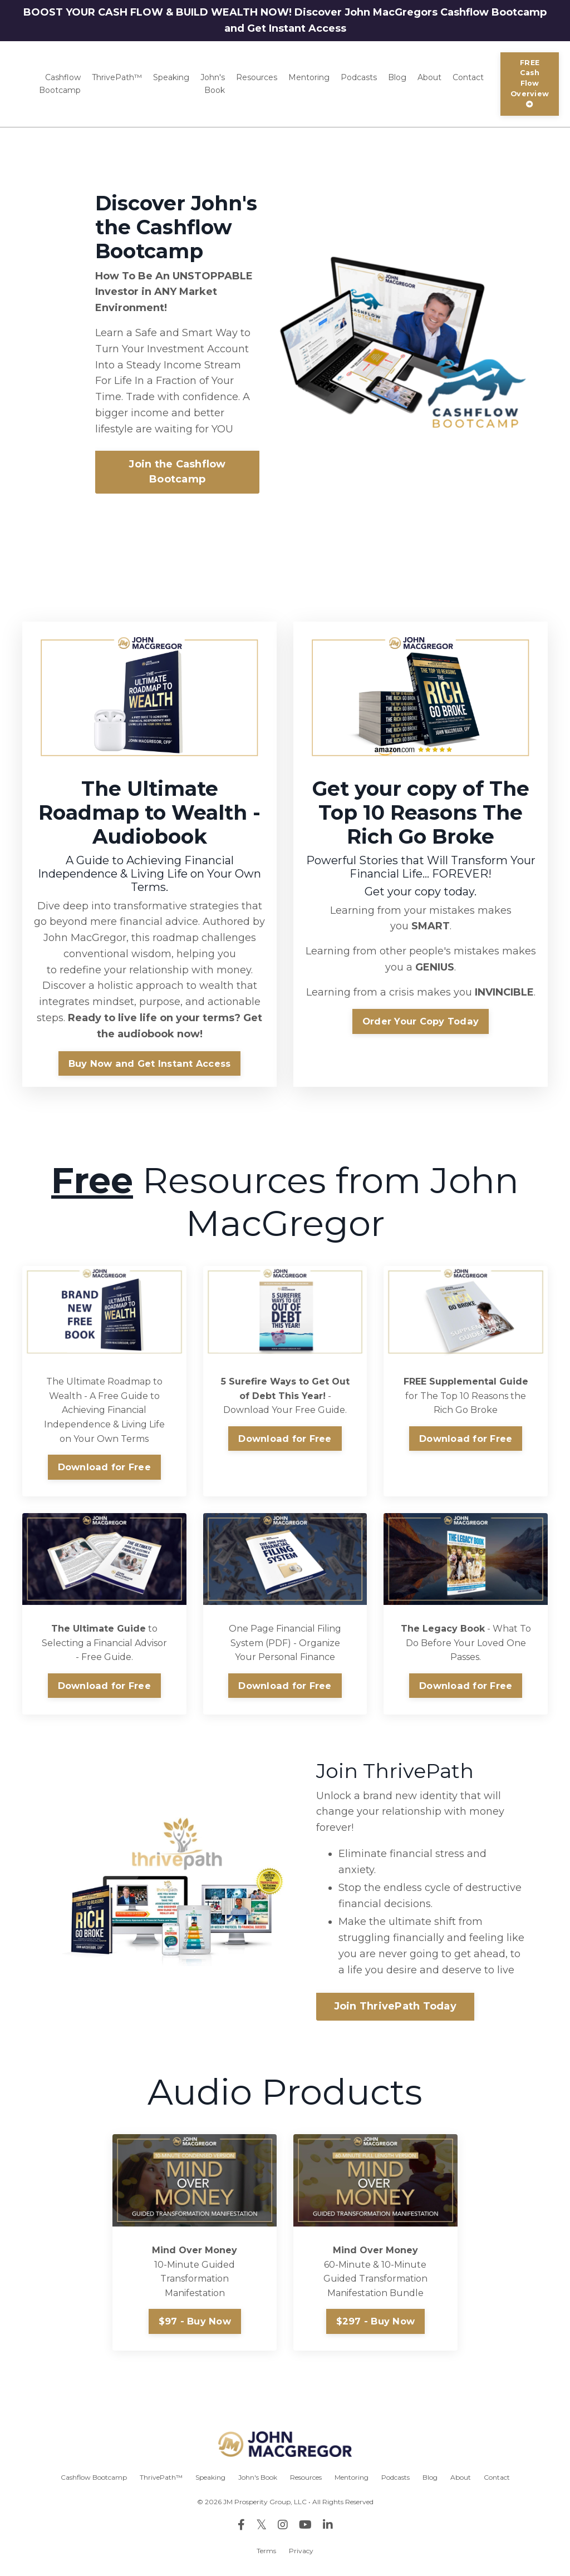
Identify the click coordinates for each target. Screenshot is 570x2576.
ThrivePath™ (117, 77)
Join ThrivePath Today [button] (395, 2006)
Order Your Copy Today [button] (420, 1021)
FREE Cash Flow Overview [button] (529, 83)
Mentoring (309, 77)
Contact (468, 77)
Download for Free (104, 1466)
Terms (266, 2551)
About (429, 77)
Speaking (171, 77)
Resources (256, 77)
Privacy (301, 2551)
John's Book (212, 83)
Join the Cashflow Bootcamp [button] (177, 471)
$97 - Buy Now (195, 2321)
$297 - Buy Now (375, 2321)
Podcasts (359, 77)
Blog (397, 77)
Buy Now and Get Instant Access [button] (149, 1063)
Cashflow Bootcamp (60, 83)
